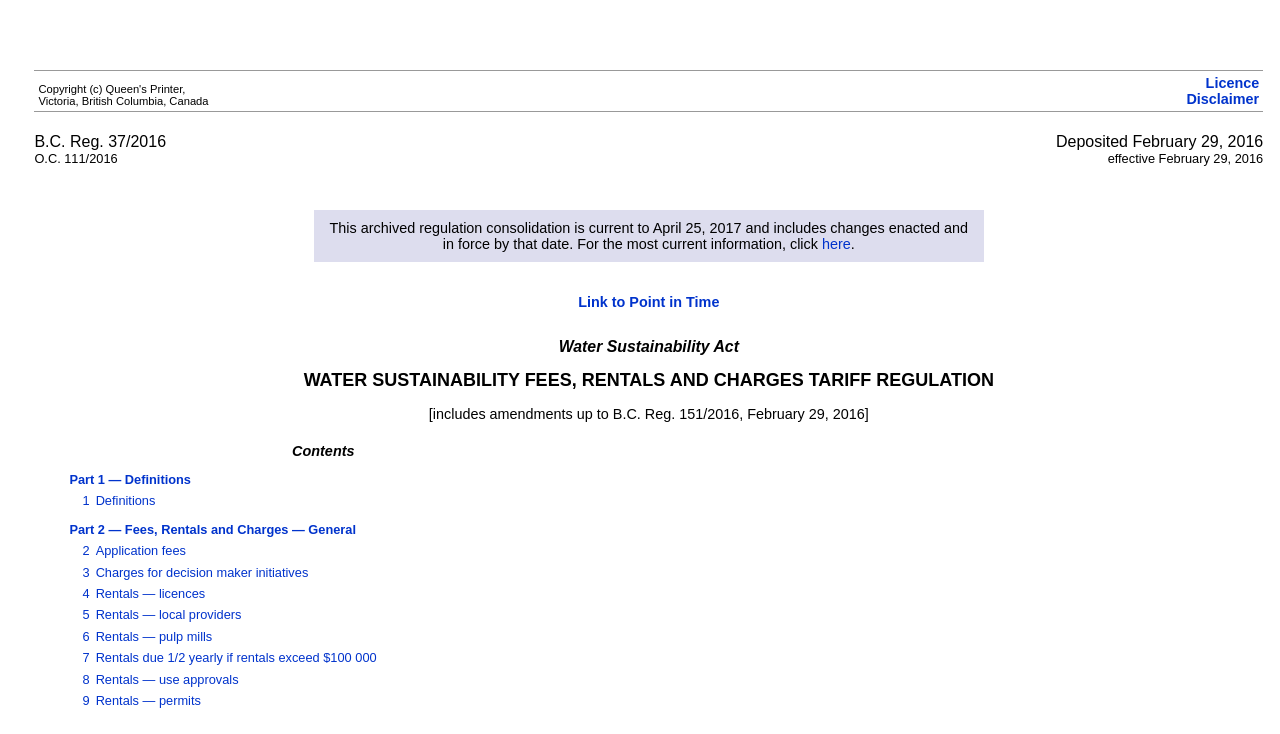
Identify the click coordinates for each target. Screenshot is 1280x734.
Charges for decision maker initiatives (202, 572)
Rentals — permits (148, 700)
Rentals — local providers (169, 614)
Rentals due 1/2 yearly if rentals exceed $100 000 (236, 657)
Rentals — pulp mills (154, 636)
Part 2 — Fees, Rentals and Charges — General (212, 529)
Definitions (126, 500)
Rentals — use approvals (167, 679)
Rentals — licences (151, 593)
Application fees (141, 550)
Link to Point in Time (648, 302)
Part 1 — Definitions (130, 479)
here (836, 244)
